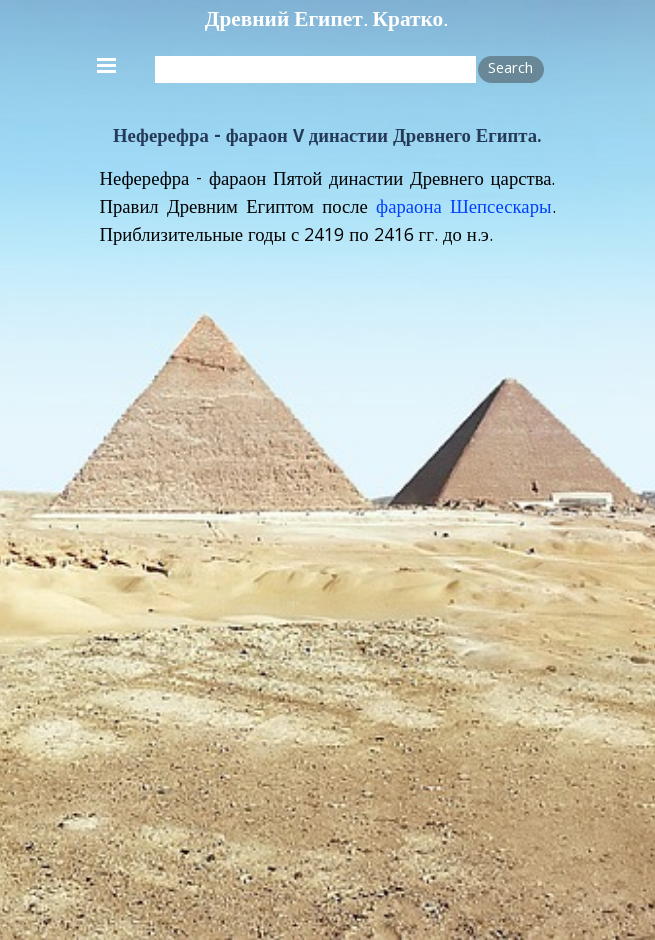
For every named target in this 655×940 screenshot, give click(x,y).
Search (510, 70)
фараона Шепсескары (463, 209)
